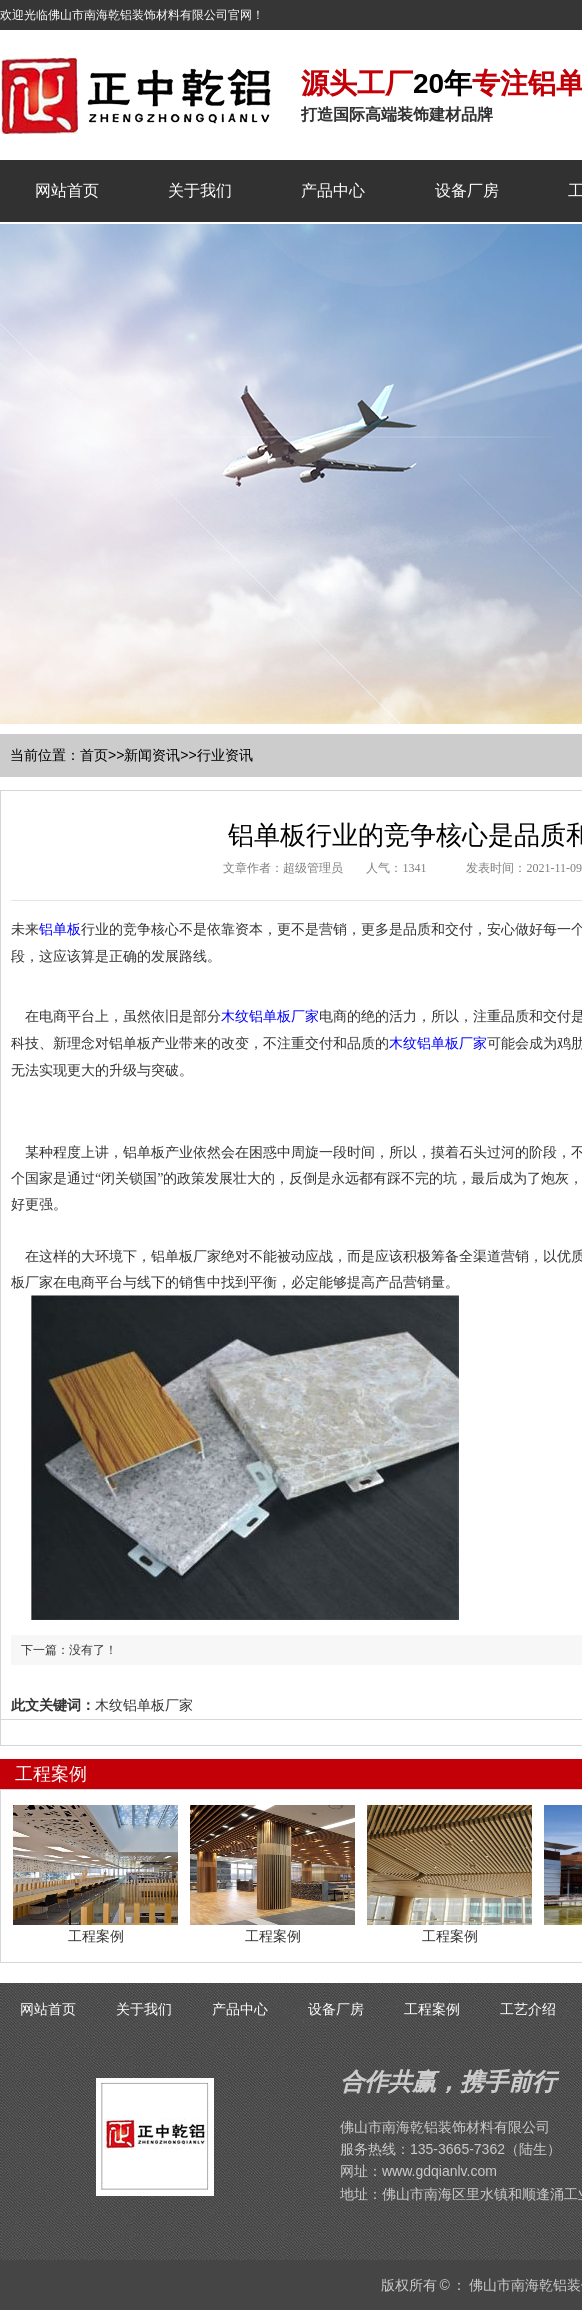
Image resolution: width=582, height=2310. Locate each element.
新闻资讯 (152, 755)
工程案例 (432, 2009)
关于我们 (200, 190)
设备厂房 (467, 190)
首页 (94, 755)
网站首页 (67, 190)
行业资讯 (225, 755)
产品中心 (333, 190)
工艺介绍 (528, 2009)
